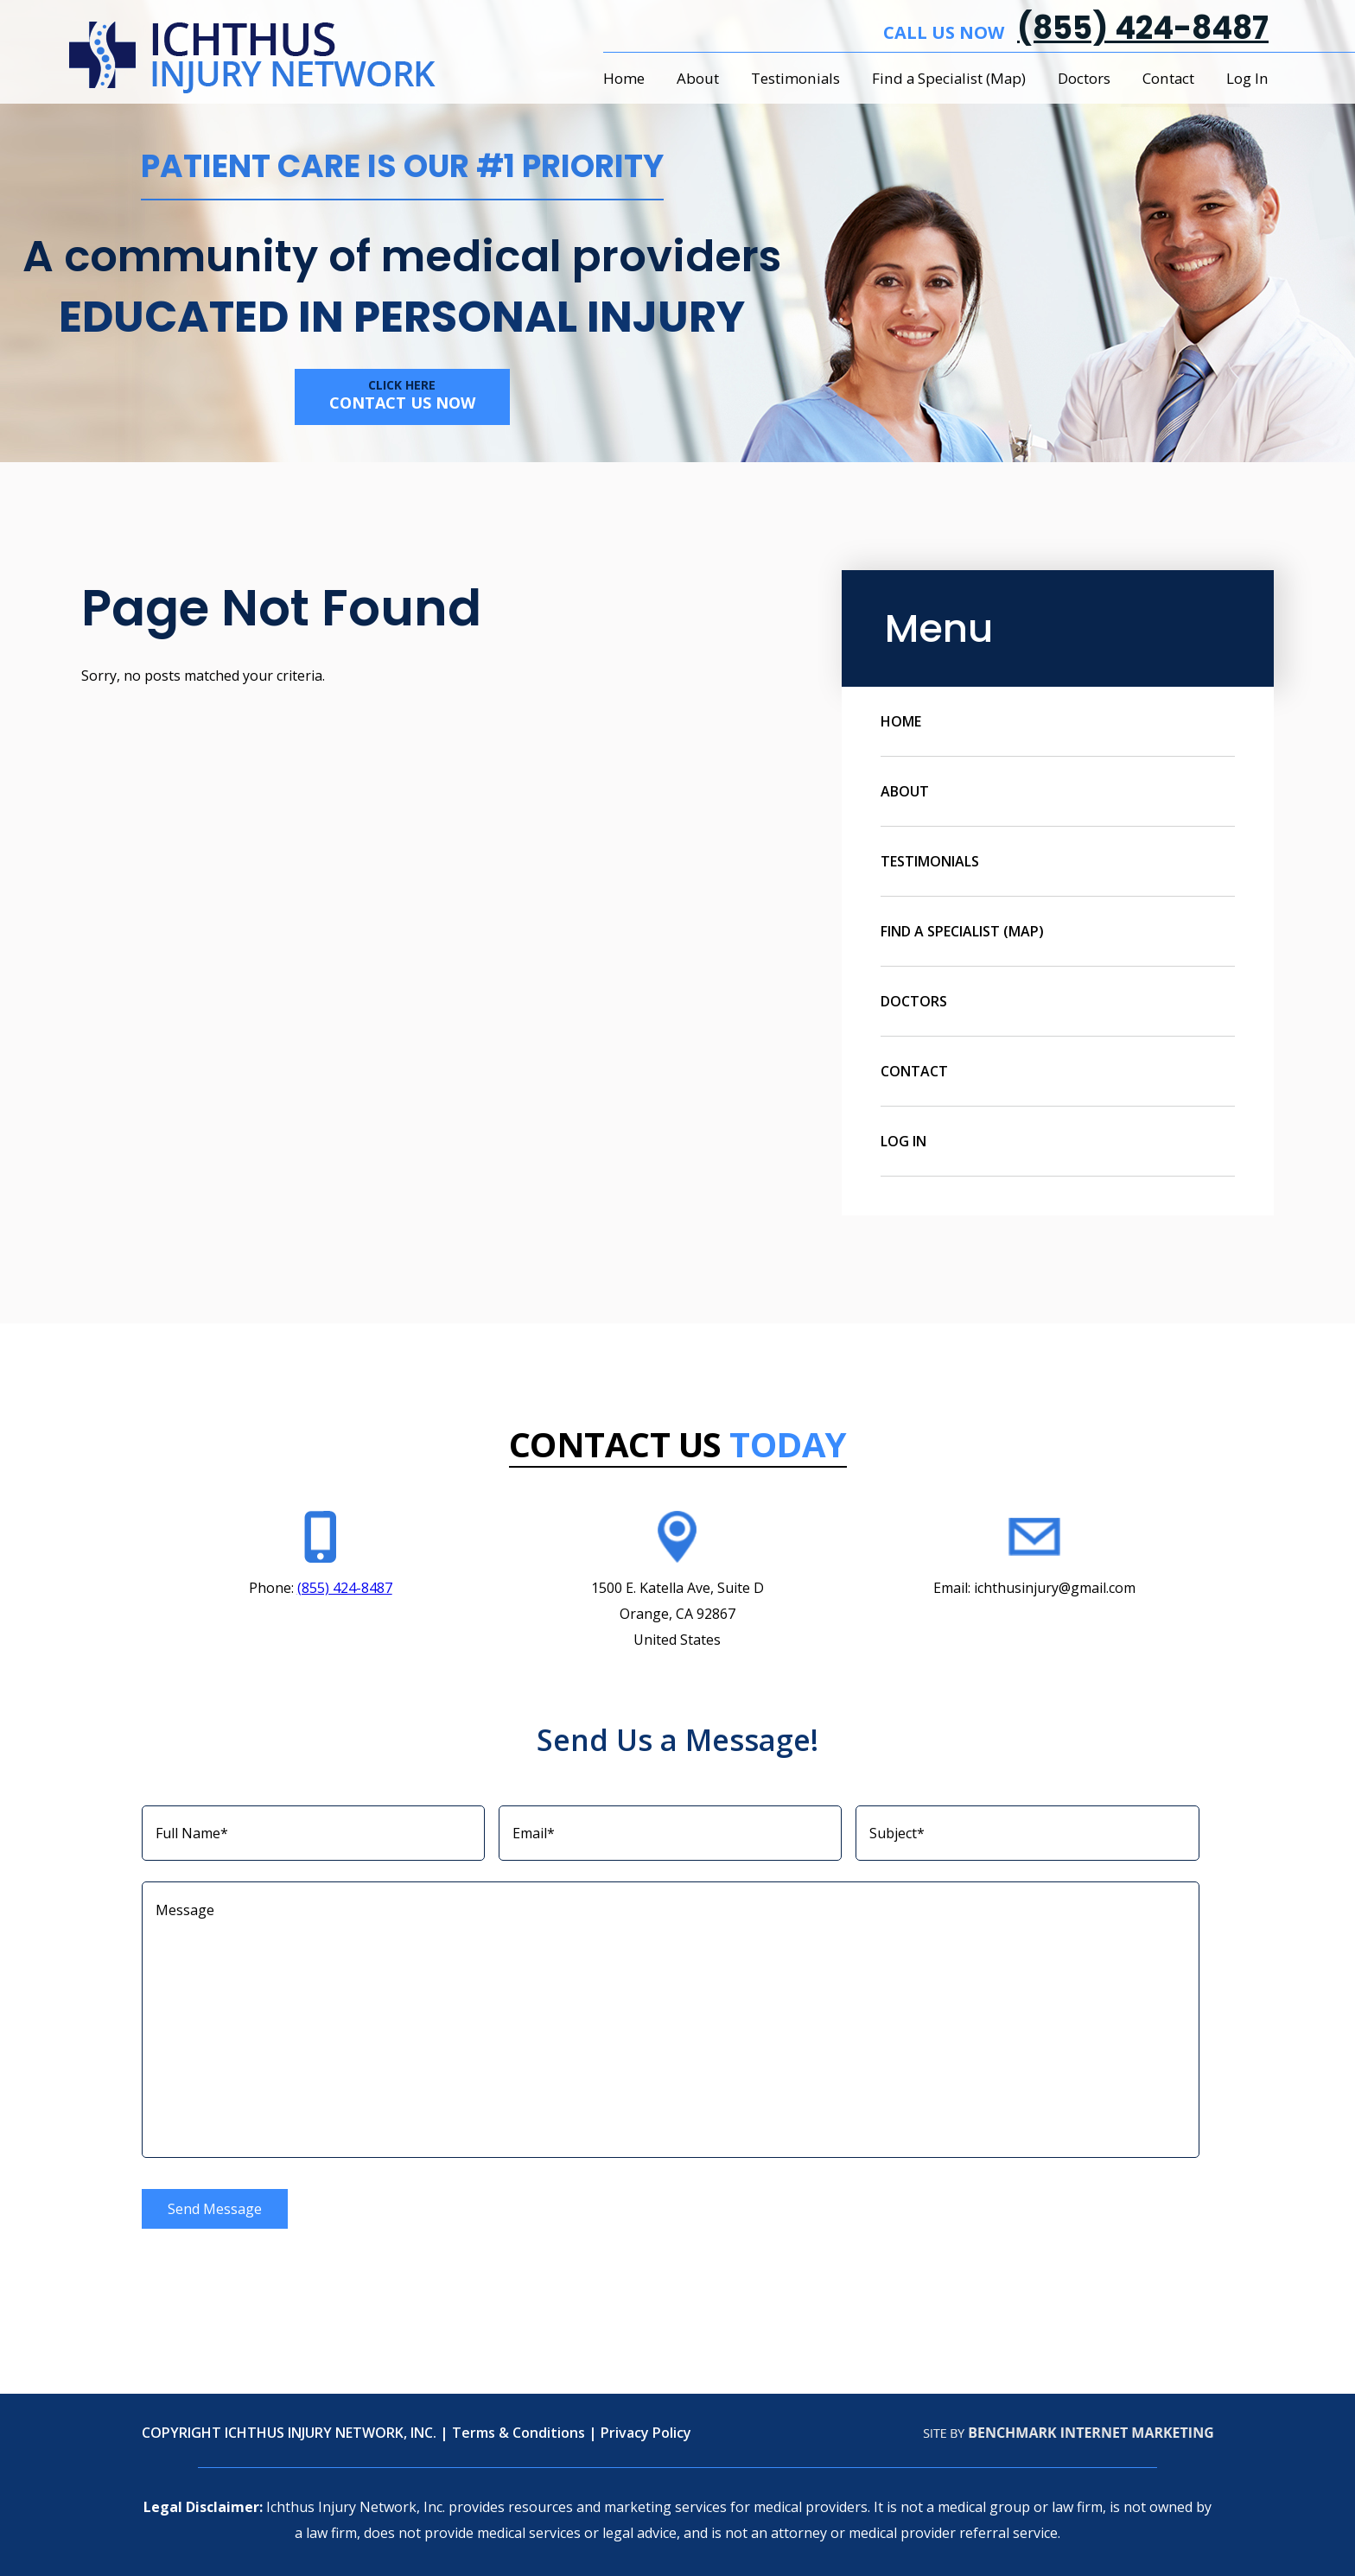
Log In (1247, 78)
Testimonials (795, 78)
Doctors (1084, 78)
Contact (1168, 78)
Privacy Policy (646, 2432)
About (698, 78)
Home (624, 78)
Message (670, 2019)
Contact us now (402, 395)
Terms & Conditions (518, 2432)
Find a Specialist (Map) (949, 78)
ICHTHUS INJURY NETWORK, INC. (330, 2432)
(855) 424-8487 (1143, 28)
